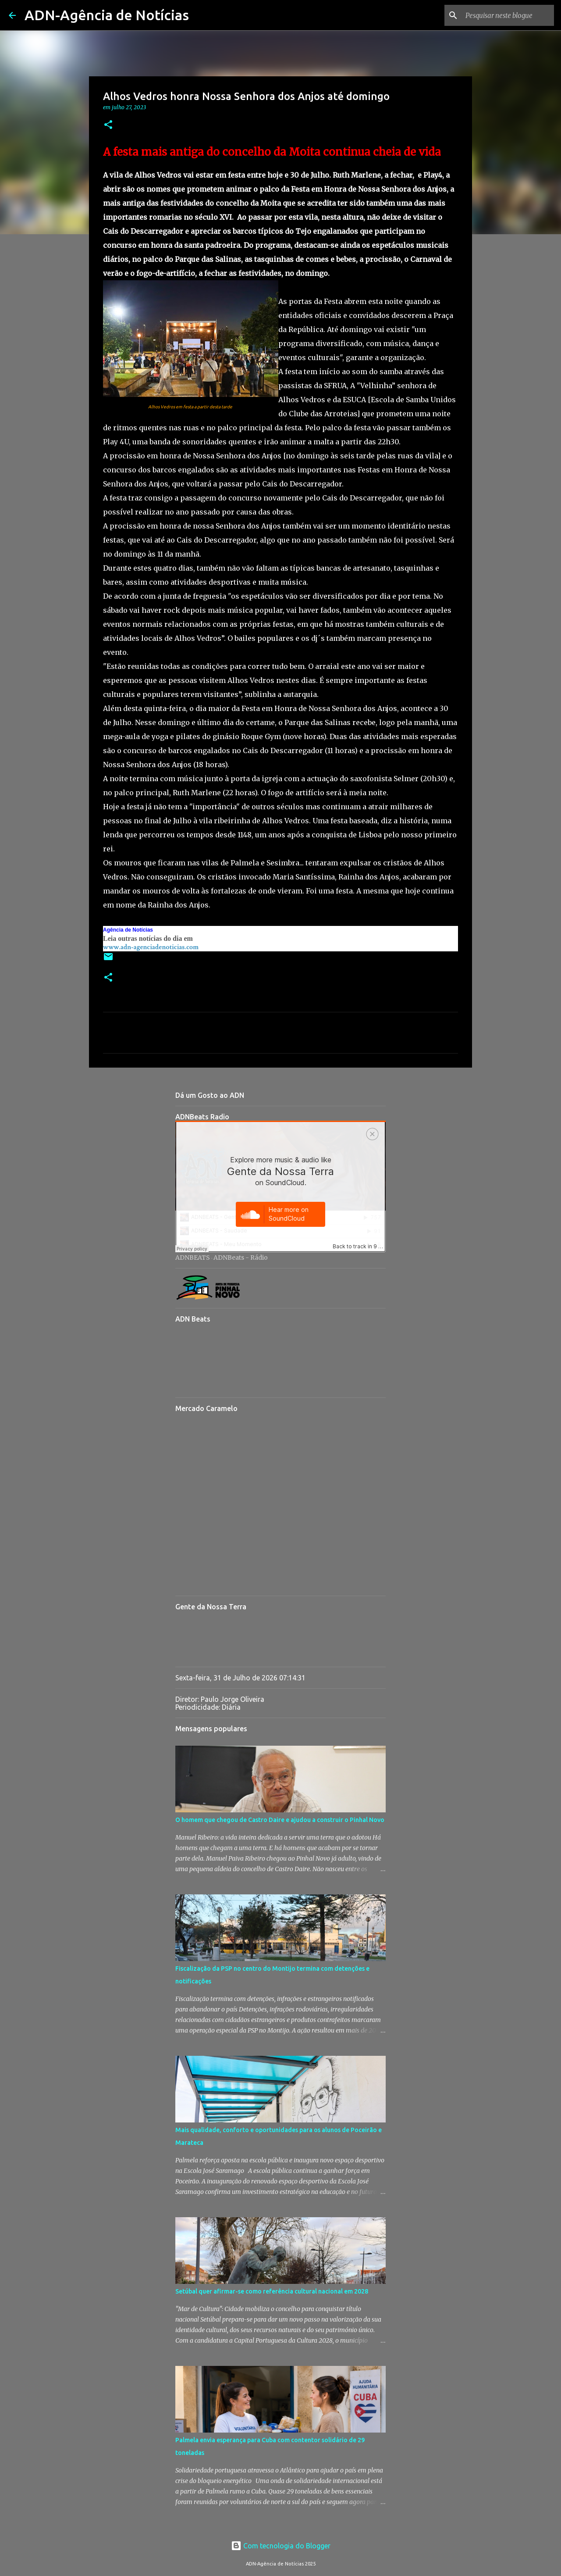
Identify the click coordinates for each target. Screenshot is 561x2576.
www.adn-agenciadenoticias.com (151, 947)
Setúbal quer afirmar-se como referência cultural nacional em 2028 (271, 2291)
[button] (108, 125)
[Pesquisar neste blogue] (508, 15)
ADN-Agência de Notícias (107, 15)
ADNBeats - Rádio (240, 1257)
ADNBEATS (192, 1257)
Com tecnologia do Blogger (280, 2546)
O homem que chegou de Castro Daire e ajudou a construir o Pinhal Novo (279, 1819)
